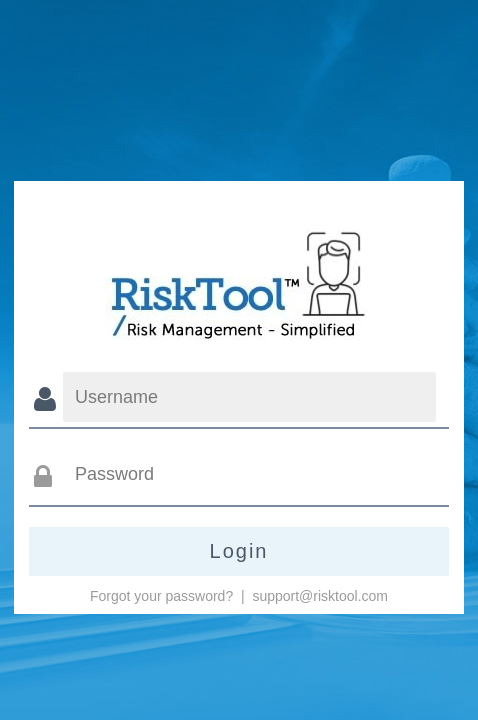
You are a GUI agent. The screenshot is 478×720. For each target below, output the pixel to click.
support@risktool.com (320, 596)
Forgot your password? (161, 596)
